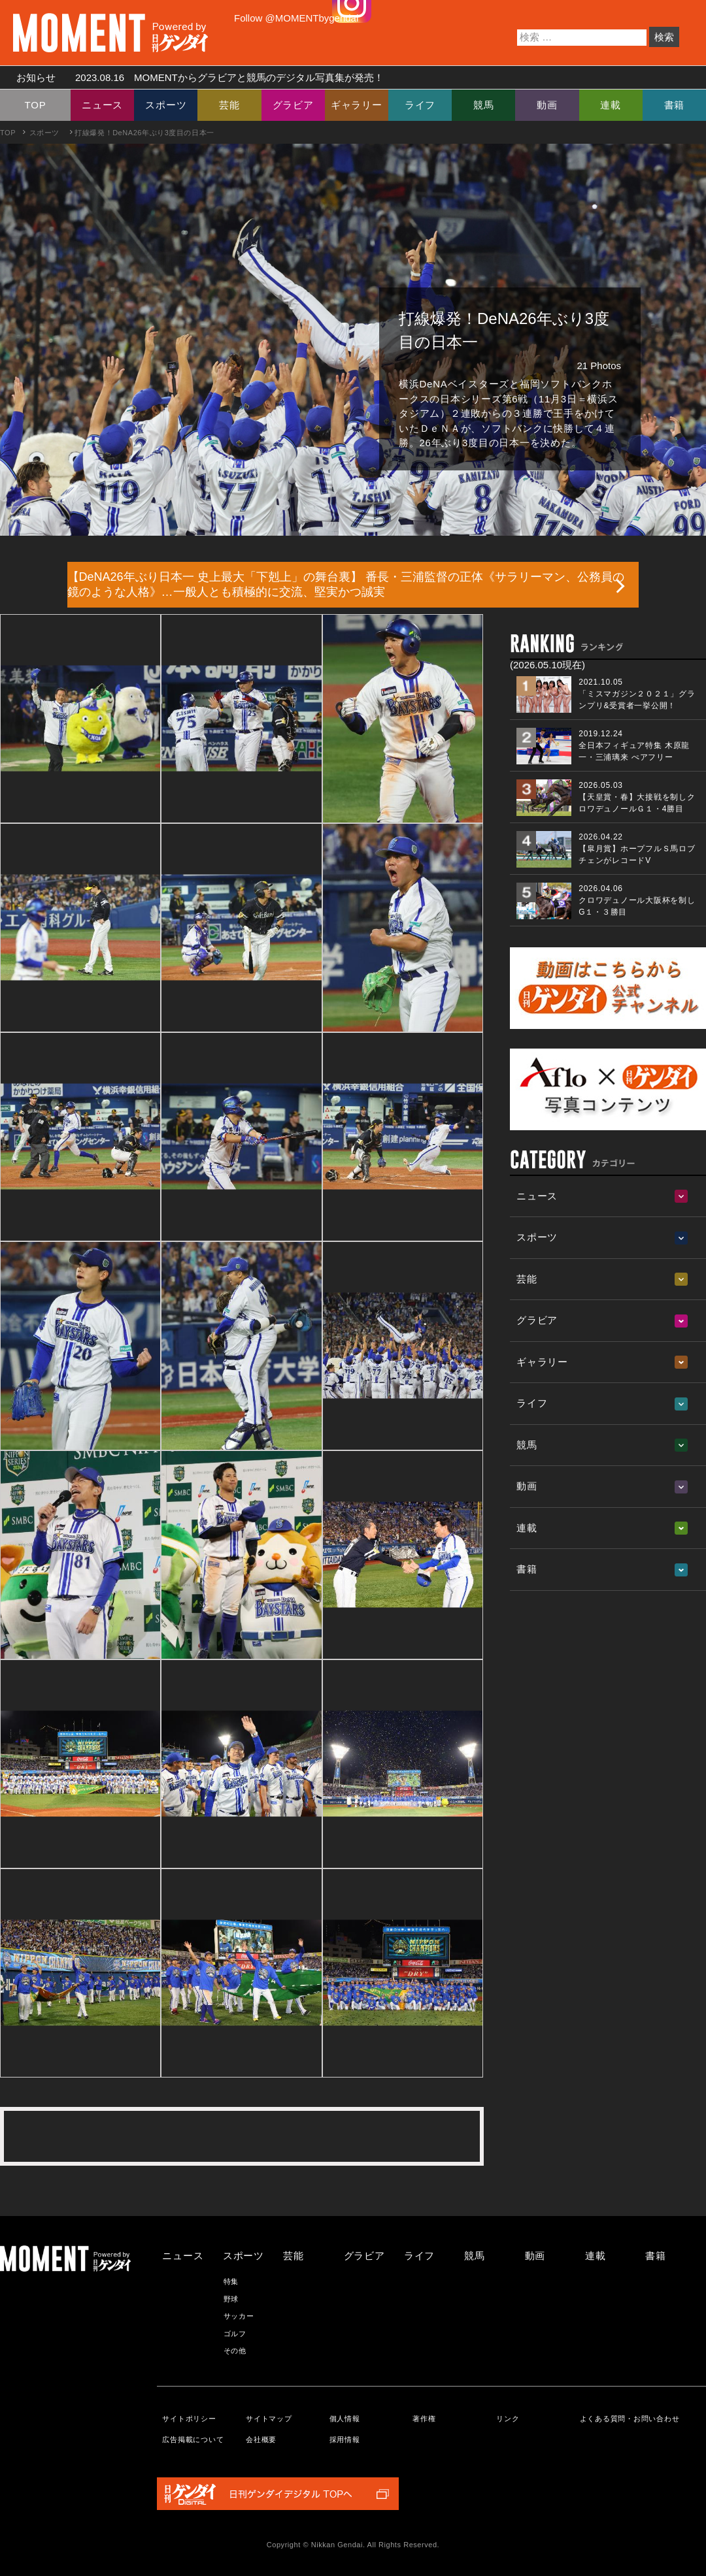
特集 (231, 2281)
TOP (35, 104)
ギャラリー (356, 104)
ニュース (102, 104)
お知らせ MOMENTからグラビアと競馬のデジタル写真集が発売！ (195, 77)
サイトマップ (269, 2418)
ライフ (420, 104)
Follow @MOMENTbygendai (296, 18)
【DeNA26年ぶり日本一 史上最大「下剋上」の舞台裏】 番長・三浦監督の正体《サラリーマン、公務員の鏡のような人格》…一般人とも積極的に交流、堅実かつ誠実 (345, 584)
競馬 (483, 104)
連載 (610, 104)
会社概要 (261, 2439)
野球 (231, 2299)
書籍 (674, 104)
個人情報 (344, 2418)
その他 (235, 2351)
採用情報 (344, 2439)
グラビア (293, 104)
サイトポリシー (189, 2418)
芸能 (229, 104)
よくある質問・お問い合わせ (630, 2418)
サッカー (239, 2316)
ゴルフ (235, 2334)
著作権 (423, 2418)
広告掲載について (193, 2439)
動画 (547, 104)
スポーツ (165, 104)
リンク (507, 2418)
